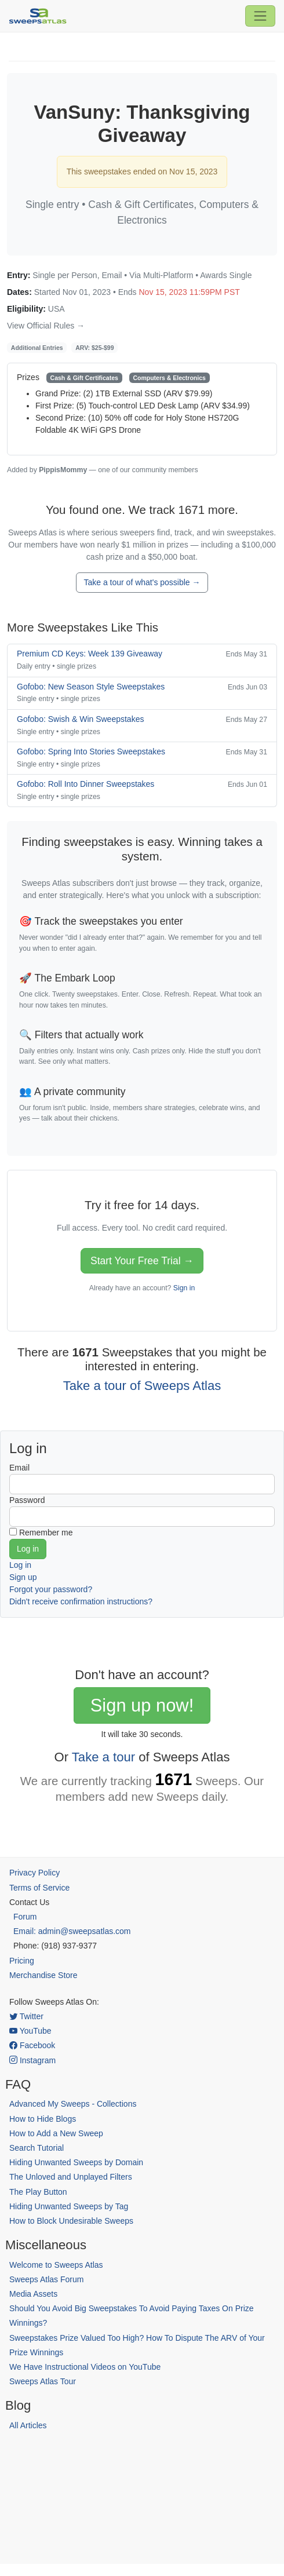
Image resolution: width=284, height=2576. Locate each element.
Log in (20, 1565)
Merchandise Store (43, 1975)
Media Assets (33, 2293)
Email (19, 1467)
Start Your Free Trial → (142, 1261)
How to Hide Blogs (42, 2118)
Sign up (23, 1577)
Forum (25, 1916)
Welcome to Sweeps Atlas (56, 2264)
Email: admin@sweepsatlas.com (72, 1931)
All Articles (28, 2425)
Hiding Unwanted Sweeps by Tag (68, 2206)
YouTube (30, 2030)
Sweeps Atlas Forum (46, 2279)
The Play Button (38, 2191)
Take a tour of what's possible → (141, 582)
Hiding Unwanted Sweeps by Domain (76, 2162)
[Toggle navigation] (260, 15)
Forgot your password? (50, 1589)
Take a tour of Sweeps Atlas (142, 1385)
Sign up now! (142, 1705)
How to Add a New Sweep (56, 2133)
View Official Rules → (46, 325)
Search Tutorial (36, 2147)
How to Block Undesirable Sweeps (71, 2220)
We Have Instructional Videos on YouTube (85, 2366)
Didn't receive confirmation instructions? (80, 1601)
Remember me (46, 1532)
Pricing (21, 1960)
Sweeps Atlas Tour (42, 2381)
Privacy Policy (34, 1872)
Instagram (32, 2060)
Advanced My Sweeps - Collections (72, 2103)
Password (27, 1500)
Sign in (184, 1288)
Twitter (26, 2016)
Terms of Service (39, 1887)
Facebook (32, 2045)
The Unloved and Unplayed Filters (70, 2176)
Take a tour (103, 1757)
